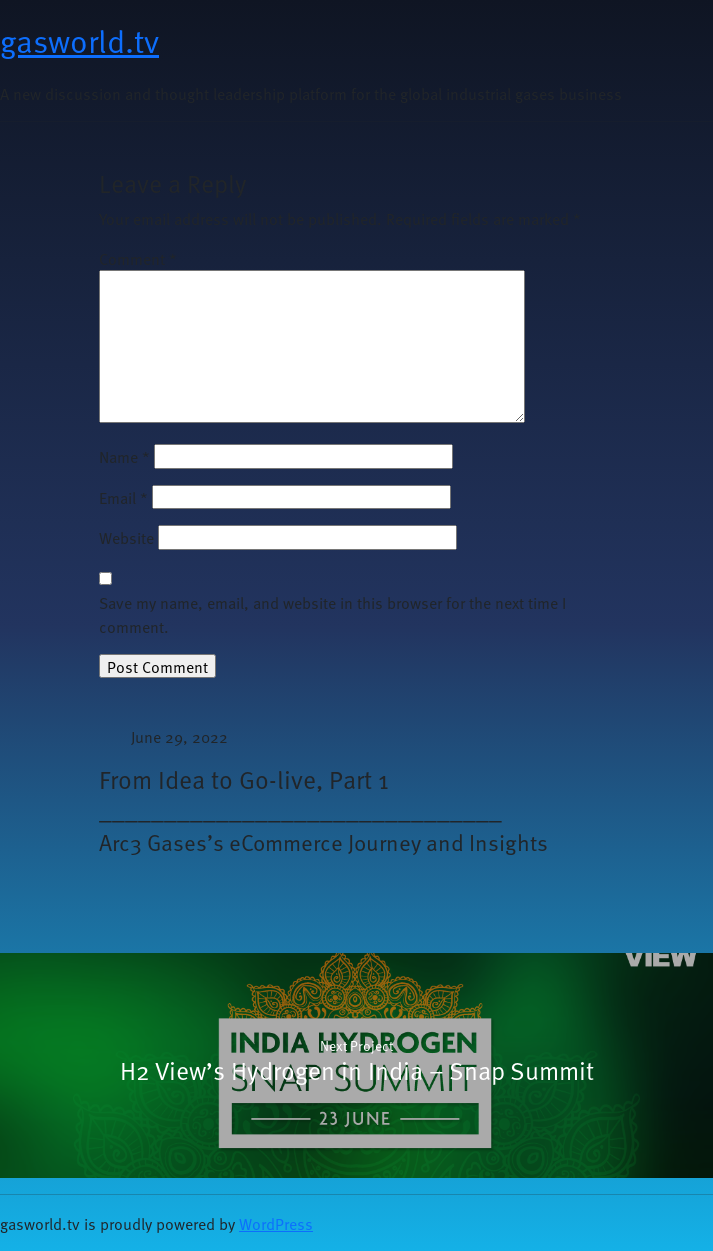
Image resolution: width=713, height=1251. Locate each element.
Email (123, 497)
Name (124, 456)
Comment (138, 258)
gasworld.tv (79, 40)
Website (126, 537)
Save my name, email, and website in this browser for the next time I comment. (332, 614)
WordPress (276, 1223)
